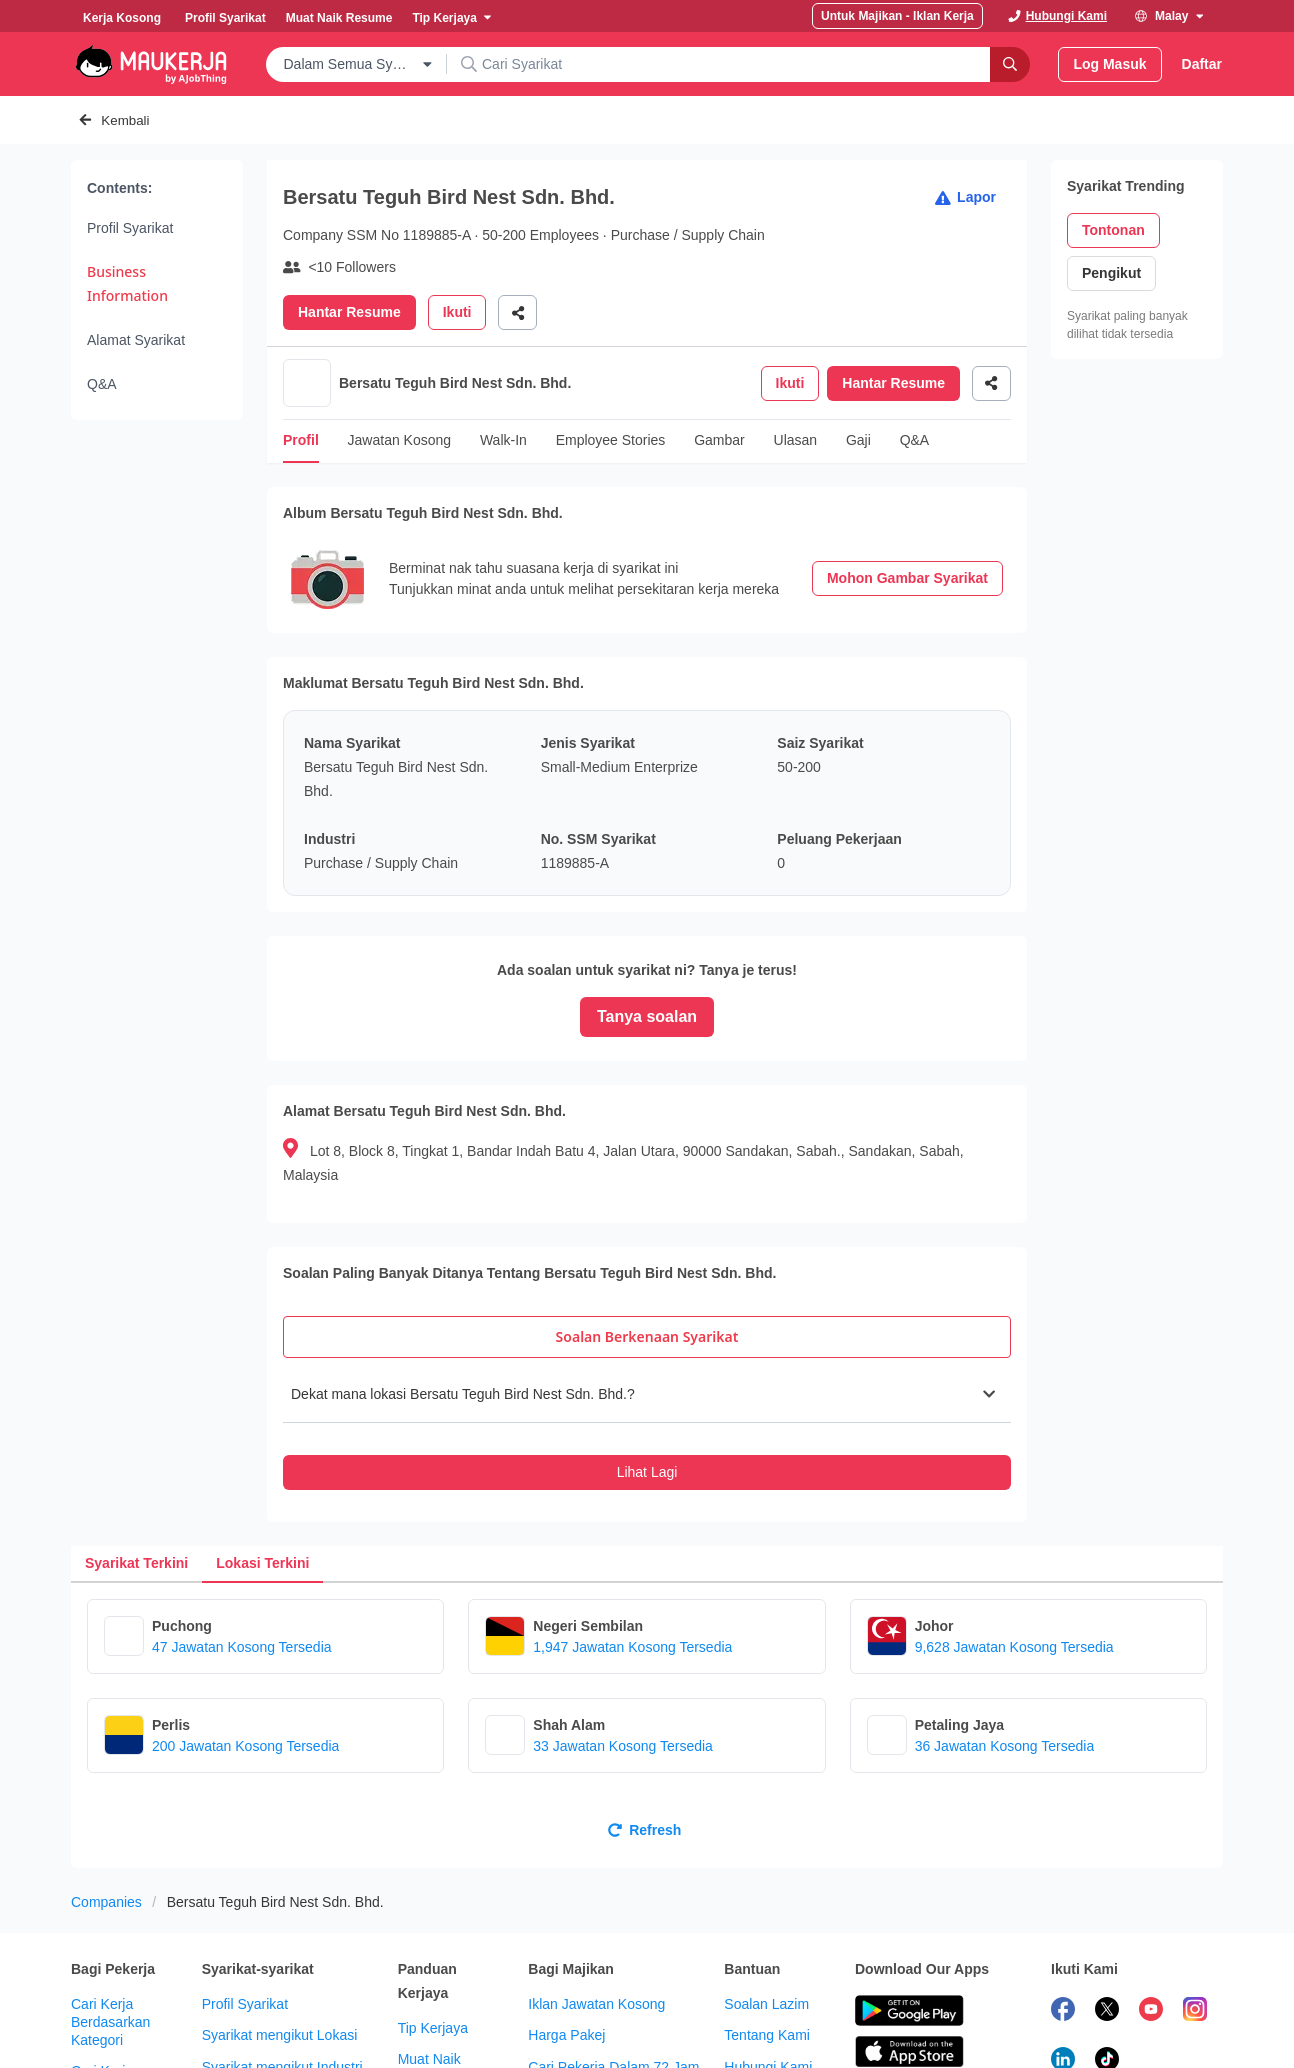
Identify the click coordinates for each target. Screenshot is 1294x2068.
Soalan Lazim (766, 1931)
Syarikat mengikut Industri (282, 1994)
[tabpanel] (647, 1355)
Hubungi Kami (768, 1994)
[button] (647, 1321)
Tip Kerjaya (433, 1955)
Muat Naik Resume (429, 1995)
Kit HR (548, 2025)
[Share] (517, 312)
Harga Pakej (566, 1962)
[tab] (647, 1264)
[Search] (1010, 64)
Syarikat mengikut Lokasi (280, 1962)
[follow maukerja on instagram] (1195, 1939)
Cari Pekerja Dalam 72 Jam (613, 1994)
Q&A (102, 384)
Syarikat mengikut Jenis (276, 2025)
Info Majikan (565, 2057)
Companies (106, 1829)
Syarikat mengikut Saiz (273, 2057)
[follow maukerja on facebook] (1063, 1939)
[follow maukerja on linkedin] (1063, 1989)
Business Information (127, 283)
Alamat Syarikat (136, 340)
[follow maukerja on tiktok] (1107, 1989)
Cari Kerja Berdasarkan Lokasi (110, 2016)
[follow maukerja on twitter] (1107, 1939)
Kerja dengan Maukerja (765, 2034)
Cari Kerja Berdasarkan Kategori (110, 1949)
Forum (418, 2036)
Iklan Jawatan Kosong (596, 1931)
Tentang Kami (767, 1962)
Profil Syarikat (130, 228)
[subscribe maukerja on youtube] (1151, 1939)
